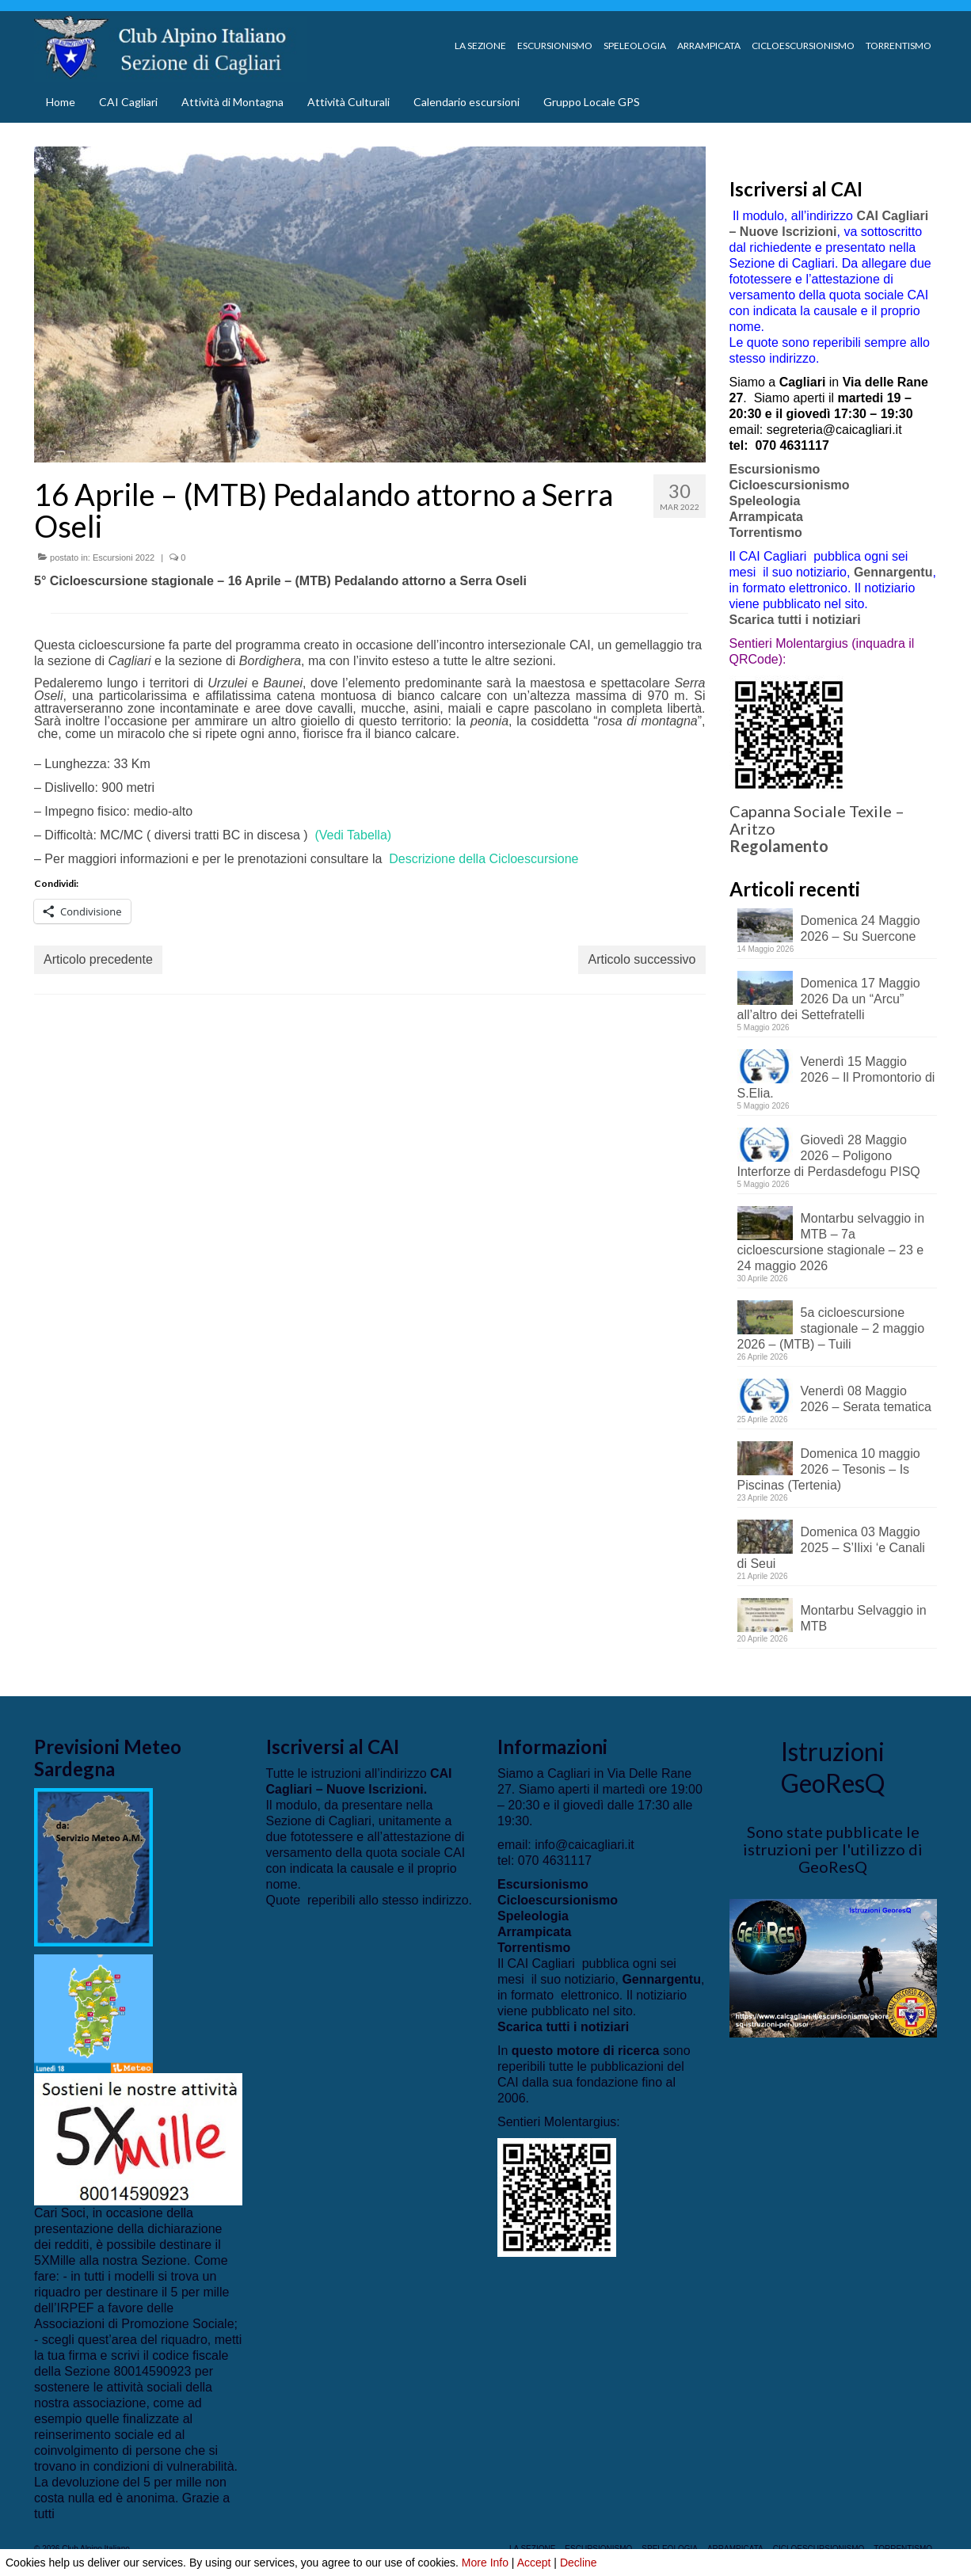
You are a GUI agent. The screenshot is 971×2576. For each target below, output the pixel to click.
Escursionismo (775, 469)
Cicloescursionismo (789, 485)
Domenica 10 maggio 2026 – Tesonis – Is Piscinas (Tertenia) (828, 1469)
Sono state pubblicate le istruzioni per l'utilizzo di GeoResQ (833, 1849)
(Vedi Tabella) (352, 835)
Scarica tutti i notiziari (797, 619)
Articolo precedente (98, 959)
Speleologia (765, 501)
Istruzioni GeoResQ (833, 1767)
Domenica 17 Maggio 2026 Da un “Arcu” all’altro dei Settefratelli (828, 999)
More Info (485, 2562)
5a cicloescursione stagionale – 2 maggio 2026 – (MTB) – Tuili (831, 1328)
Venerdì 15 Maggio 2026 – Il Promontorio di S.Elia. (836, 1077)
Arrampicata (766, 516)
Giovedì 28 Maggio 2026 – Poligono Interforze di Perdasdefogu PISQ (828, 1155)
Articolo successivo (641, 959)
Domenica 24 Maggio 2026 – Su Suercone (860, 928)
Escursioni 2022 (123, 557)
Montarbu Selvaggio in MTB (864, 1618)
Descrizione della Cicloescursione (483, 859)
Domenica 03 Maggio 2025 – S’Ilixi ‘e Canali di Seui (831, 1547)
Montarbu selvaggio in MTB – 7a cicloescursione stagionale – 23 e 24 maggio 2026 (831, 1242)
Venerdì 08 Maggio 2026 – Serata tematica (866, 1399)
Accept (534, 2562)
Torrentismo (765, 532)
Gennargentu (893, 572)
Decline (578, 2562)
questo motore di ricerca (586, 2050)
